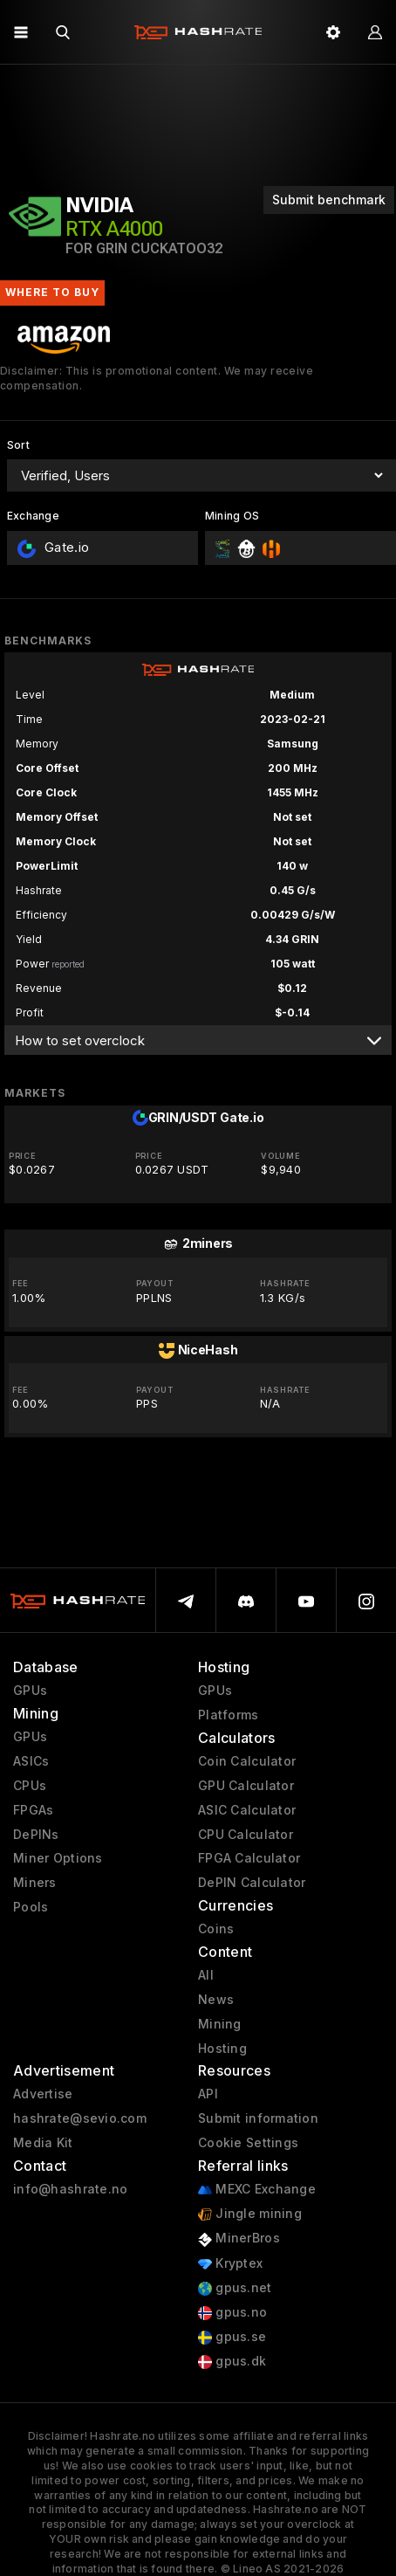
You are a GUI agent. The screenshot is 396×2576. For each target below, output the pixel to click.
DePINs (36, 1835)
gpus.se (232, 2337)
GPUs (30, 1691)
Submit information (258, 2118)
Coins (216, 1929)
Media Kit (43, 2143)
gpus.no (232, 2312)
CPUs (29, 1786)
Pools (30, 1907)
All (206, 1975)
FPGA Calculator (249, 1858)
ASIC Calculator (247, 1810)
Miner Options (58, 1858)
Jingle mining (250, 2214)
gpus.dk (232, 2361)
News (216, 2000)
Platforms (228, 1715)
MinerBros (239, 2238)
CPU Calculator (245, 1835)
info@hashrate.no (70, 2189)
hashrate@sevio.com (80, 2118)
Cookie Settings (248, 2143)
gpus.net (235, 2288)
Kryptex (230, 2263)
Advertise (43, 2094)
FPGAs (33, 1810)
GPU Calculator (246, 1786)
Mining (220, 2024)
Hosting (222, 2049)
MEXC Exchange (257, 2189)
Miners (35, 1883)
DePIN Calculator (251, 1883)
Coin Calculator (247, 1761)
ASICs (31, 1761)
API (208, 2094)
